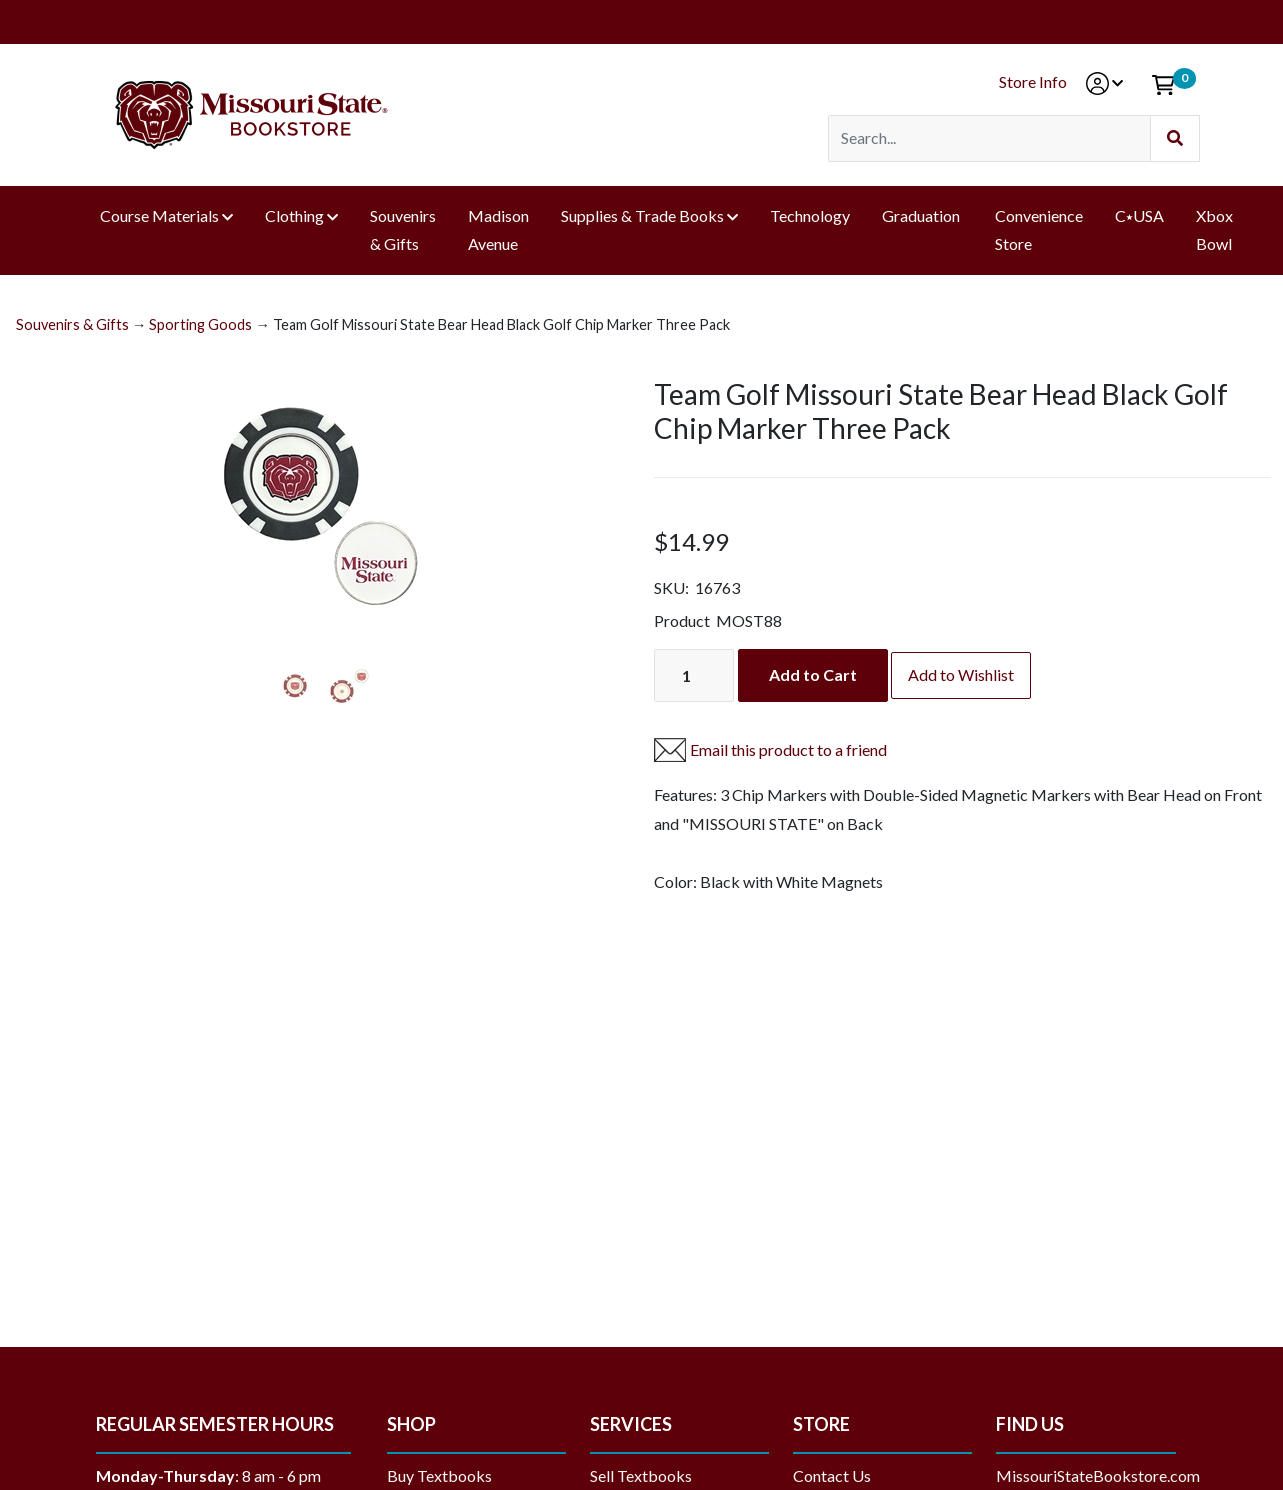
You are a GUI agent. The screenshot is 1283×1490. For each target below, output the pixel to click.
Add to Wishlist (961, 674)
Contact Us (832, 1475)
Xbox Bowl (1214, 230)
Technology (810, 215)
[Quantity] (694, 675)
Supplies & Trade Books (642, 215)
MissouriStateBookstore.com (1098, 1475)
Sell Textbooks (641, 1475)
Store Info (1033, 81)
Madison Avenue (498, 230)
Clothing (294, 215)
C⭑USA (1139, 215)
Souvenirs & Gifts (403, 230)
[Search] (989, 138)
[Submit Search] (1175, 138)
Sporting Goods (200, 324)
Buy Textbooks (439, 1475)
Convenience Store (1039, 230)
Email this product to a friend (788, 749)
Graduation (922, 215)
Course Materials (159, 215)
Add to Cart (813, 674)
